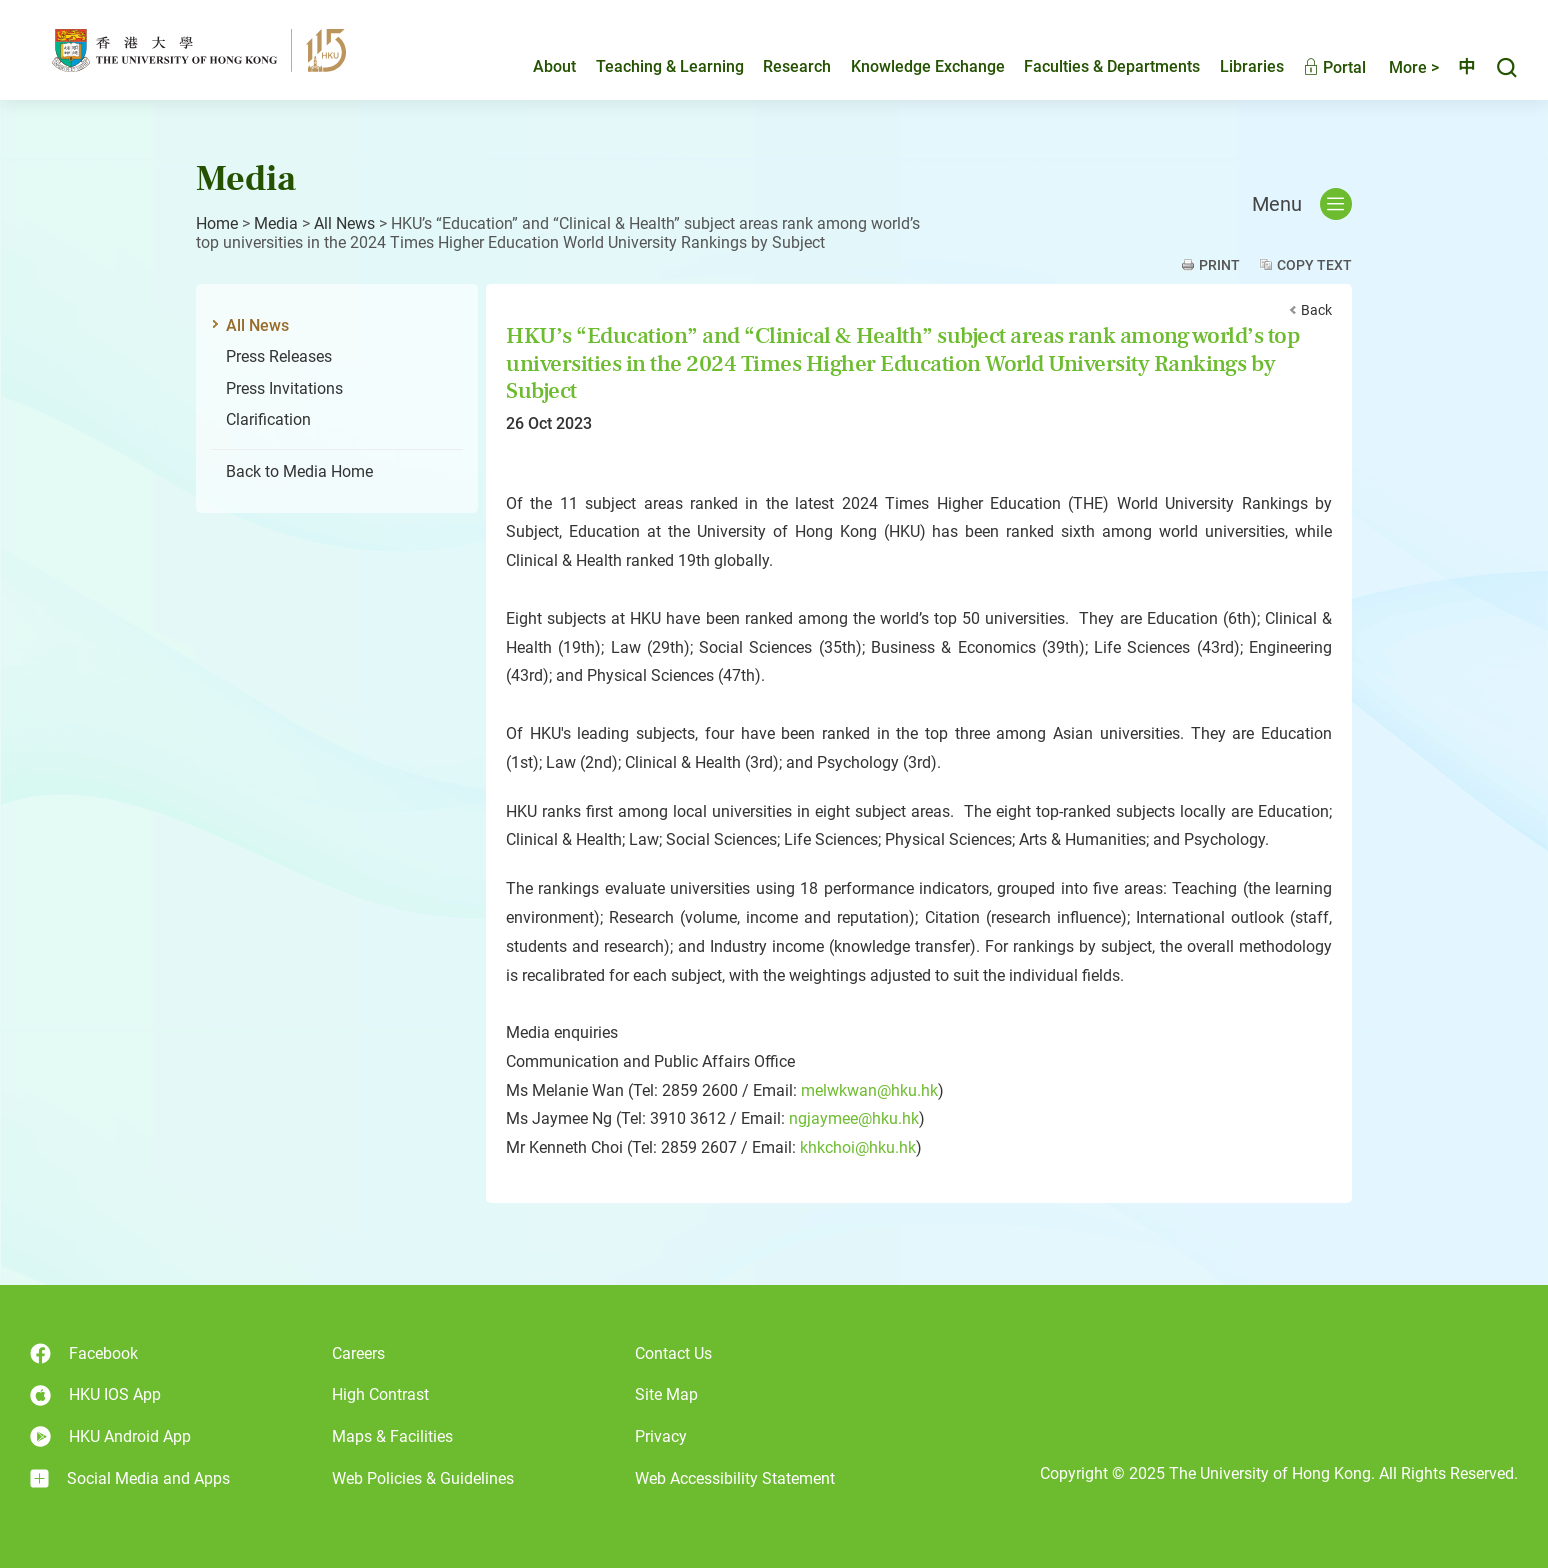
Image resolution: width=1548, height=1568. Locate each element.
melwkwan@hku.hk (869, 1090)
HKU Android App (110, 1436)
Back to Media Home (299, 471)
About (537, 66)
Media (276, 223)
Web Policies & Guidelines (423, 1478)
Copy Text (1314, 265)
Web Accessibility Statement (735, 1478)
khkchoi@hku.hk (858, 1147)
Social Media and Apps (130, 1479)
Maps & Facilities (392, 1436)
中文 (1458, 67)
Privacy (661, 1436)
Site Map (666, 1394)
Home (217, 223)
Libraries (1235, 66)
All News (344, 223)
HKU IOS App (95, 1395)
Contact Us (673, 1353)
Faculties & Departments (1095, 66)
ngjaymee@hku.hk (854, 1118)
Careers (358, 1353)
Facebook (84, 1353)
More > (1397, 67)
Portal (1317, 67)
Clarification (268, 419)
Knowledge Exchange (911, 66)
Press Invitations (284, 388)
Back (1316, 310)
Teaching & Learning (653, 66)
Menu (1302, 204)
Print (1219, 265)
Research (780, 66)
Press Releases (279, 356)
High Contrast (380, 1394)
